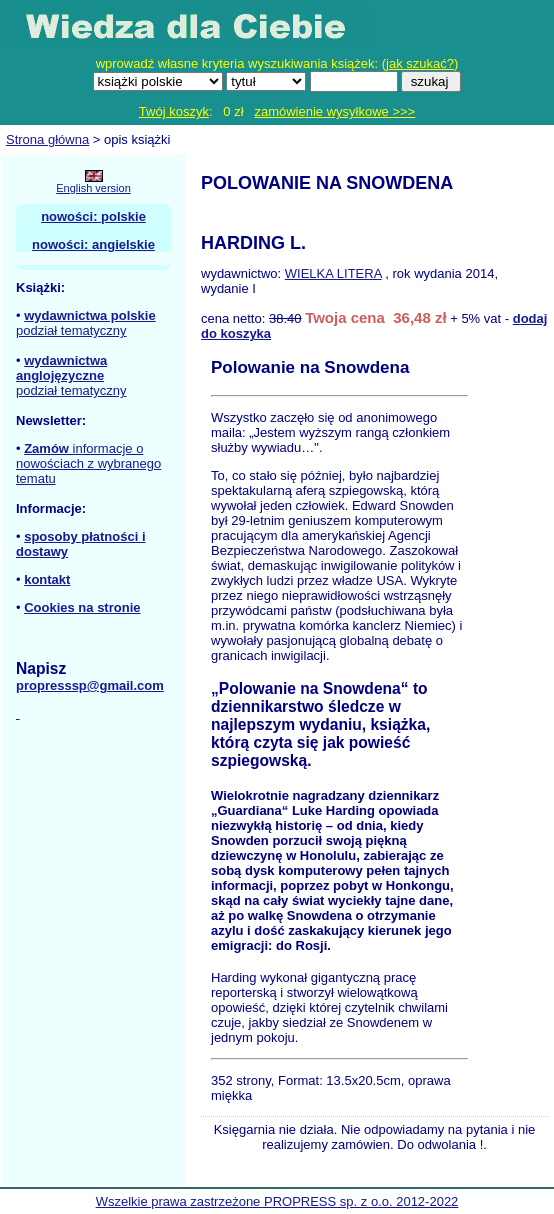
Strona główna (47, 139)
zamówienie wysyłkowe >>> (334, 111)
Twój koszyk (174, 111)
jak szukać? (420, 63)
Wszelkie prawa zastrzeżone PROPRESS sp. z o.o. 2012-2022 (277, 1201)
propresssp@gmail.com (90, 685)
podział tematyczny (71, 330)
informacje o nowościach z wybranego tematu (88, 463)
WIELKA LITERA (333, 273)
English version (93, 188)
